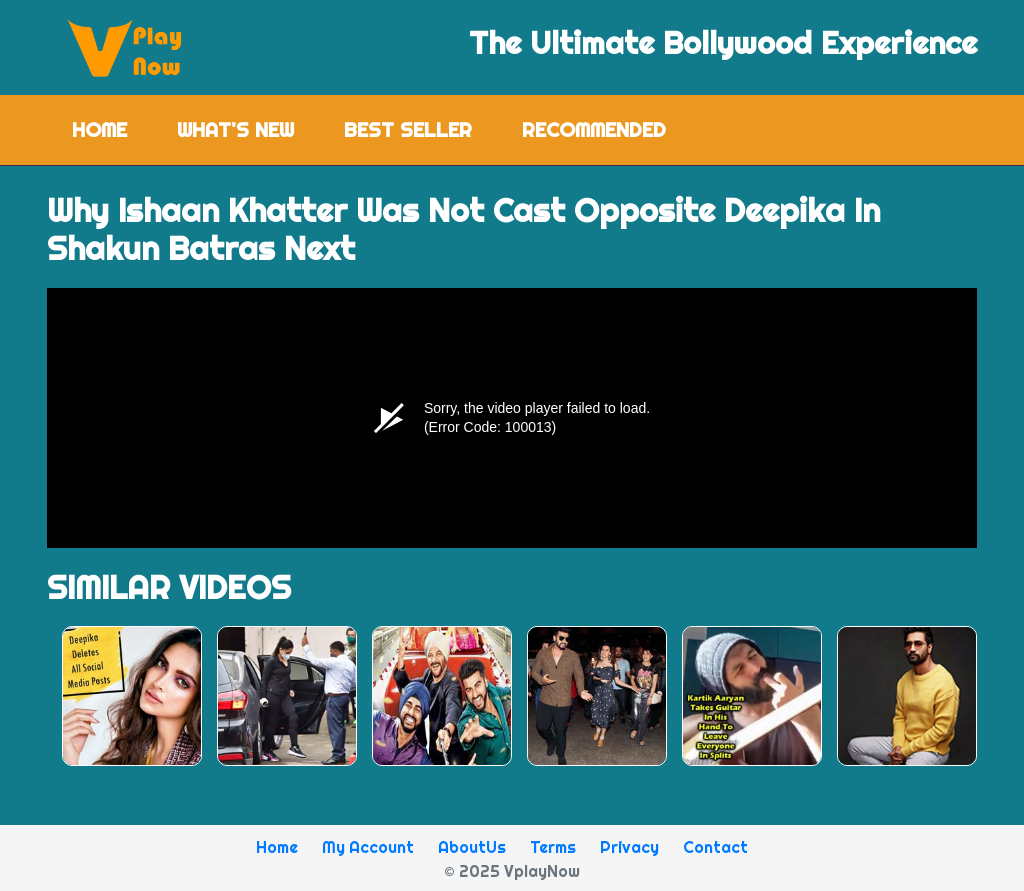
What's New (235, 129)
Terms (553, 847)
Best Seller (408, 129)
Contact (715, 847)
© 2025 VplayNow (512, 871)
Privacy (629, 847)
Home (112, 128)
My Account (368, 847)
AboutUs (472, 847)
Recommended (594, 129)
